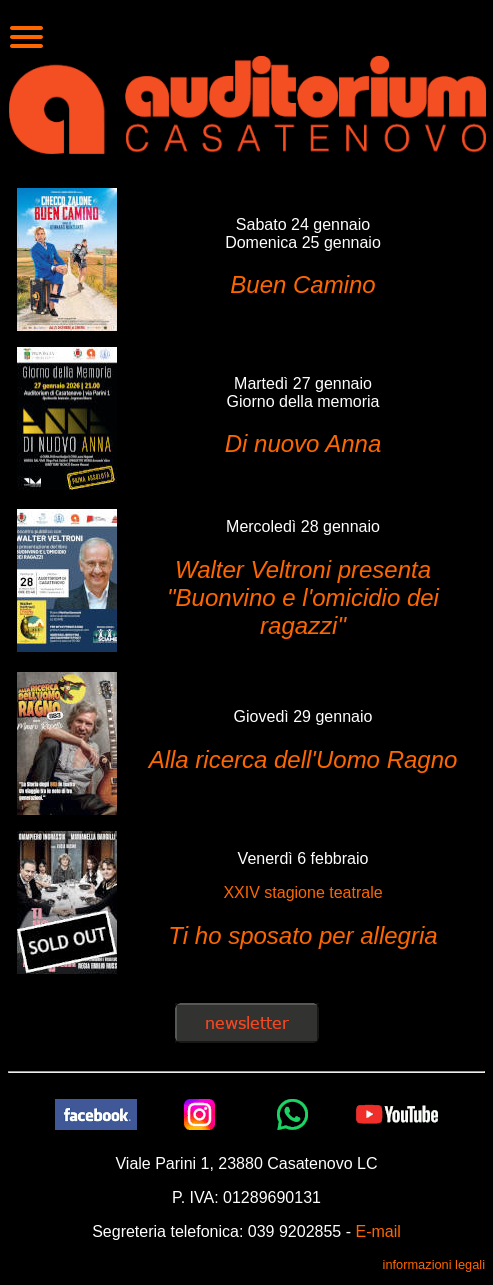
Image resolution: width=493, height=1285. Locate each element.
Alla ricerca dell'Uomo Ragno (303, 759)
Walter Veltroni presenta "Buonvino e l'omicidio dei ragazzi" (303, 597)
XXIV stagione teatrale (302, 892)
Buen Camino (302, 284)
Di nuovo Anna (303, 443)
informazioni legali (434, 1264)
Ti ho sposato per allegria (302, 935)
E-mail (377, 1231)
